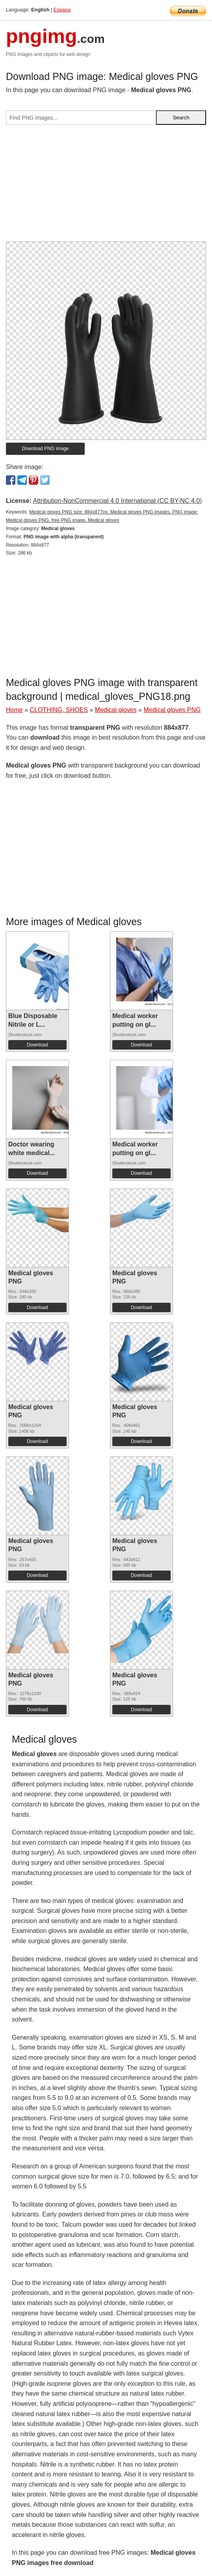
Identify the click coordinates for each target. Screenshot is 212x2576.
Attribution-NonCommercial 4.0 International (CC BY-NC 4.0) (117, 500)
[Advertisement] (106, 186)
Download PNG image (45, 448)
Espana (62, 10)
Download (37, 1045)
